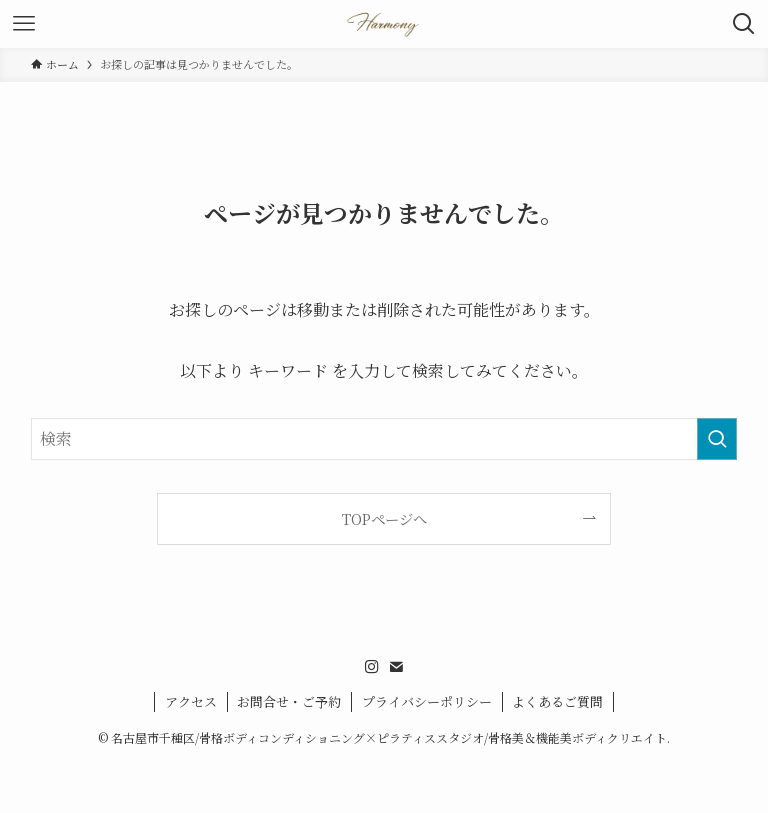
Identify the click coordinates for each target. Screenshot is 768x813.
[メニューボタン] (24, 24)
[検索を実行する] (717, 439)
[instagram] (372, 667)
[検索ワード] (384, 439)
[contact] (396, 667)
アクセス (191, 701)
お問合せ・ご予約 (289, 701)
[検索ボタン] (744, 24)
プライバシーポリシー (427, 701)
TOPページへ (384, 518)
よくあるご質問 (557, 701)
